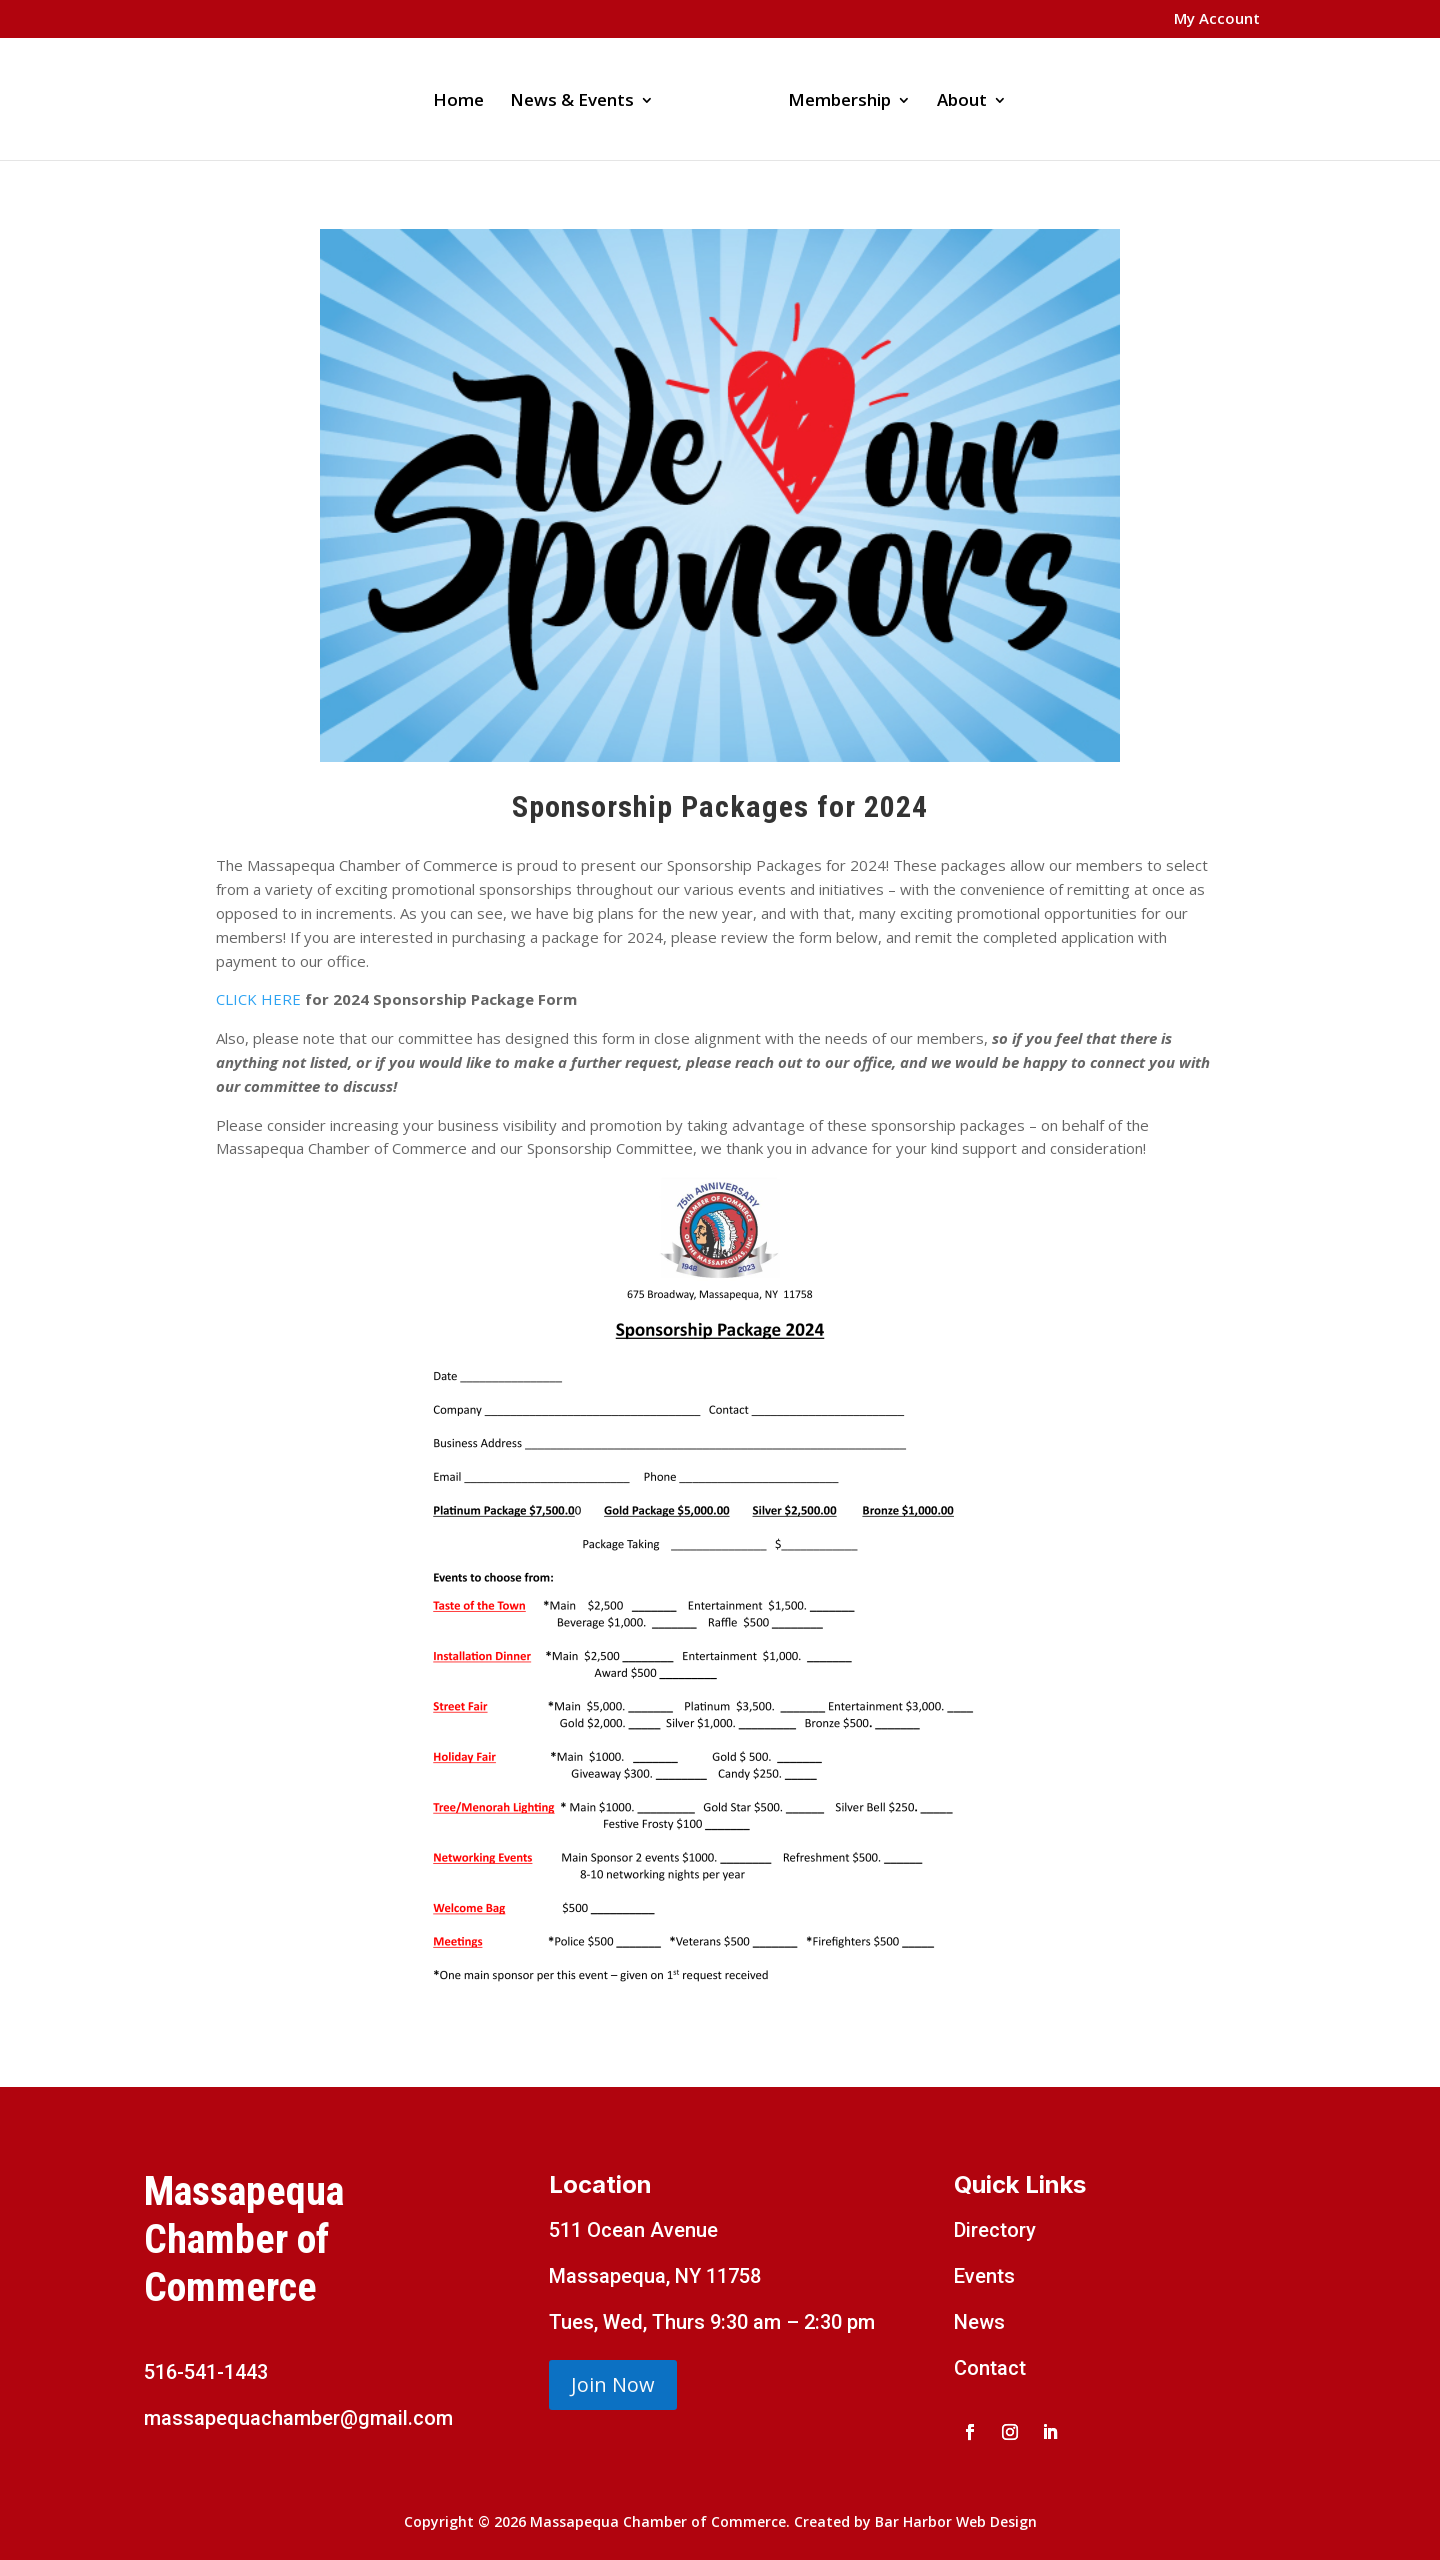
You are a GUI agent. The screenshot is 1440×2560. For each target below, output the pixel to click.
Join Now (613, 2384)
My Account (1217, 19)
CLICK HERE (258, 999)
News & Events (572, 102)
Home (458, 102)
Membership (839, 102)
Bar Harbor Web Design (956, 2521)
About (962, 102)
